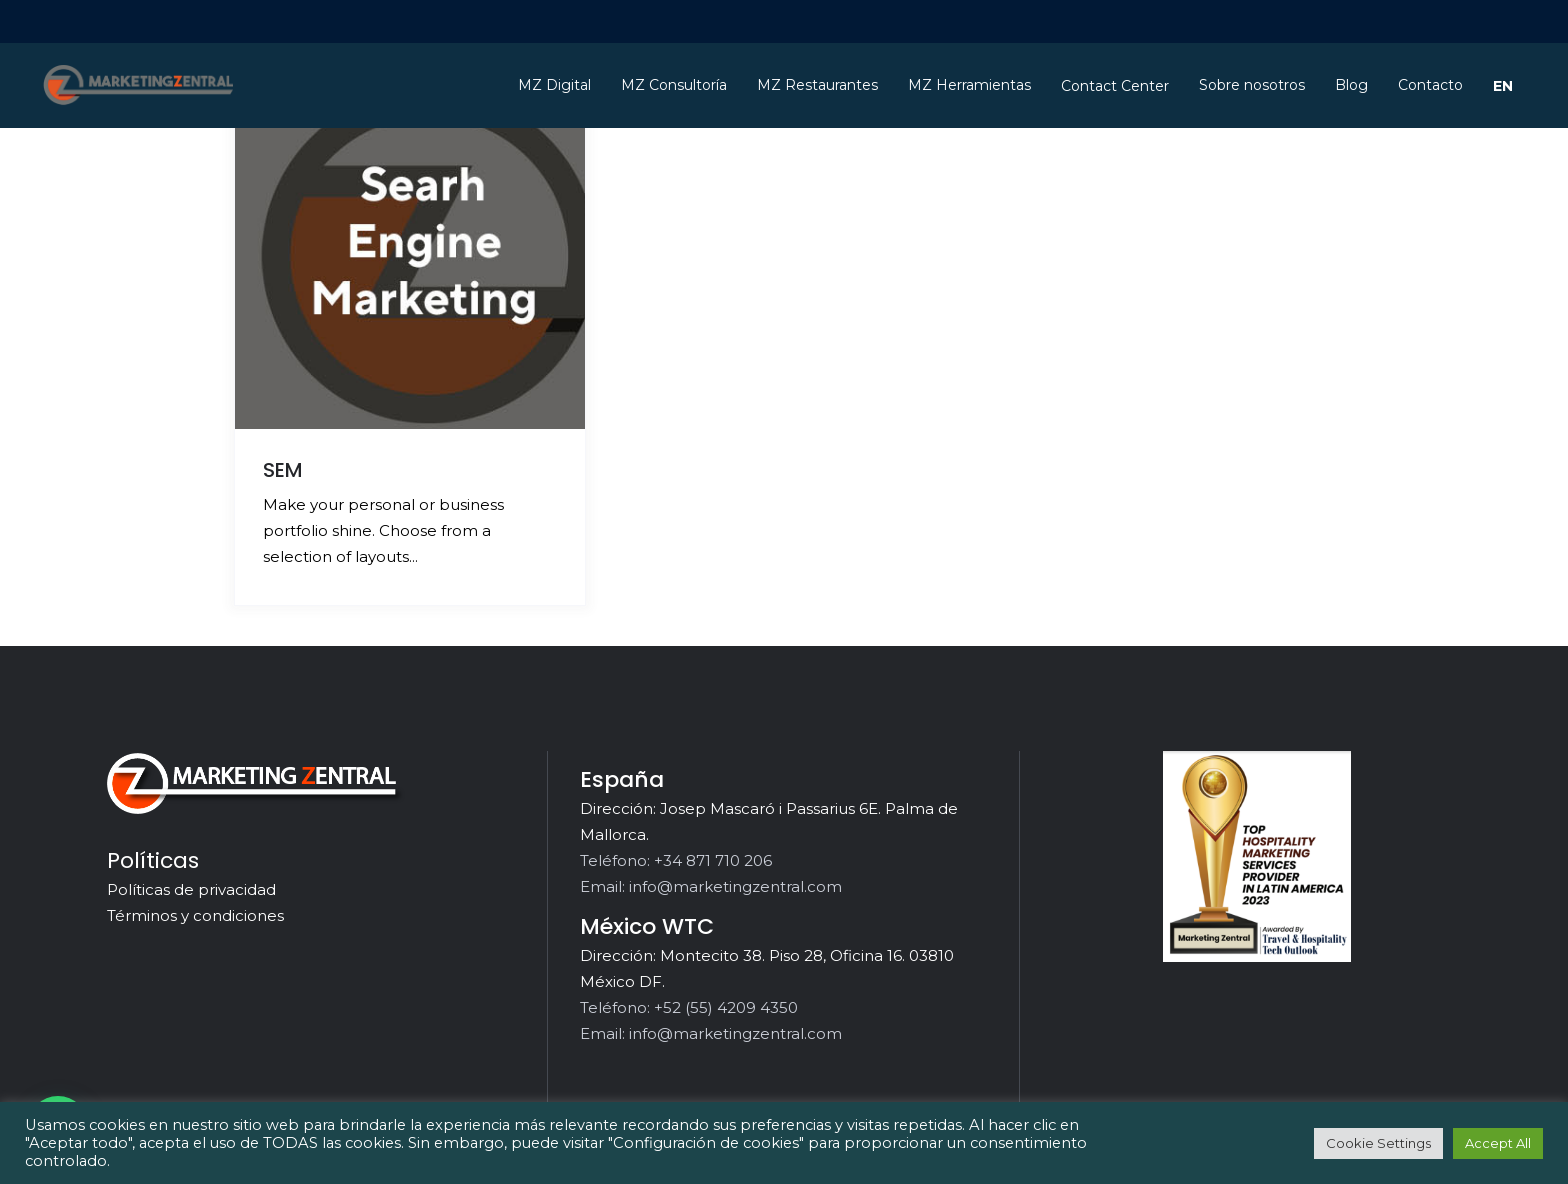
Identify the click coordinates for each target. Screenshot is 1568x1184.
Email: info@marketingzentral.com (711, 886)
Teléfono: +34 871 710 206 (676, 860)
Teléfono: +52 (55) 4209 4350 (689, 1007)
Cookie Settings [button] (1378, 1143)
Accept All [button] (1498, 1143)
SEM (283, 470)
